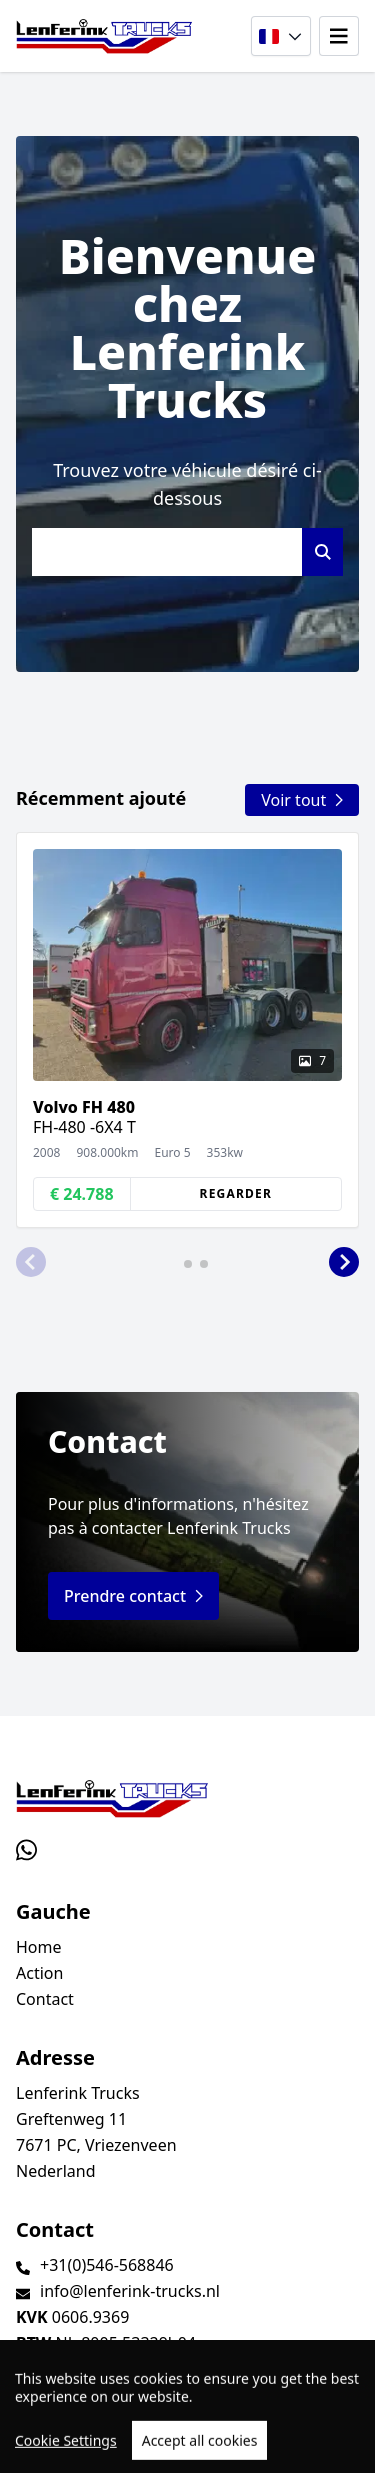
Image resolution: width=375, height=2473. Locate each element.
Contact (45, 1999)
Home (39, 1947)
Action (39, 1973)
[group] (187, 1030)
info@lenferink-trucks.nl (130, 2291)
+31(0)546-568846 (107, 2265)
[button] (31, 1262)
